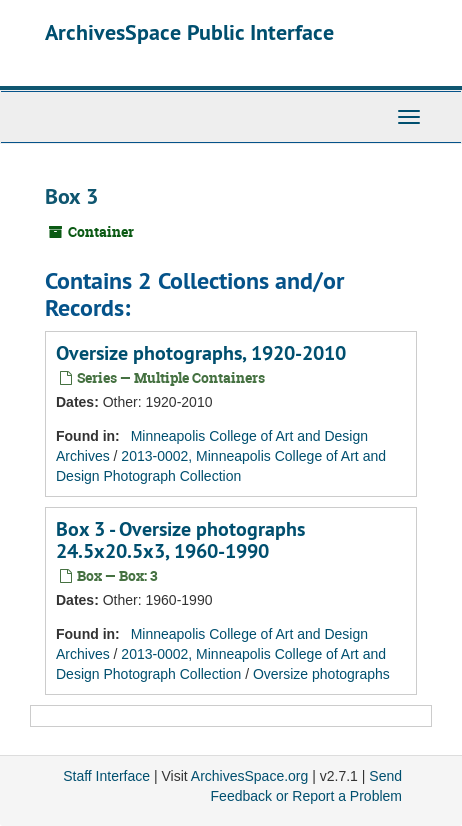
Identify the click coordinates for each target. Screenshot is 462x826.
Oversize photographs (321, 674)
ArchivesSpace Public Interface (189, 32)
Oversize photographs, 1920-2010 (201, 353)
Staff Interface (106, 776)
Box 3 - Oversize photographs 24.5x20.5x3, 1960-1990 (180, 540)
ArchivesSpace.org (250, 776)
